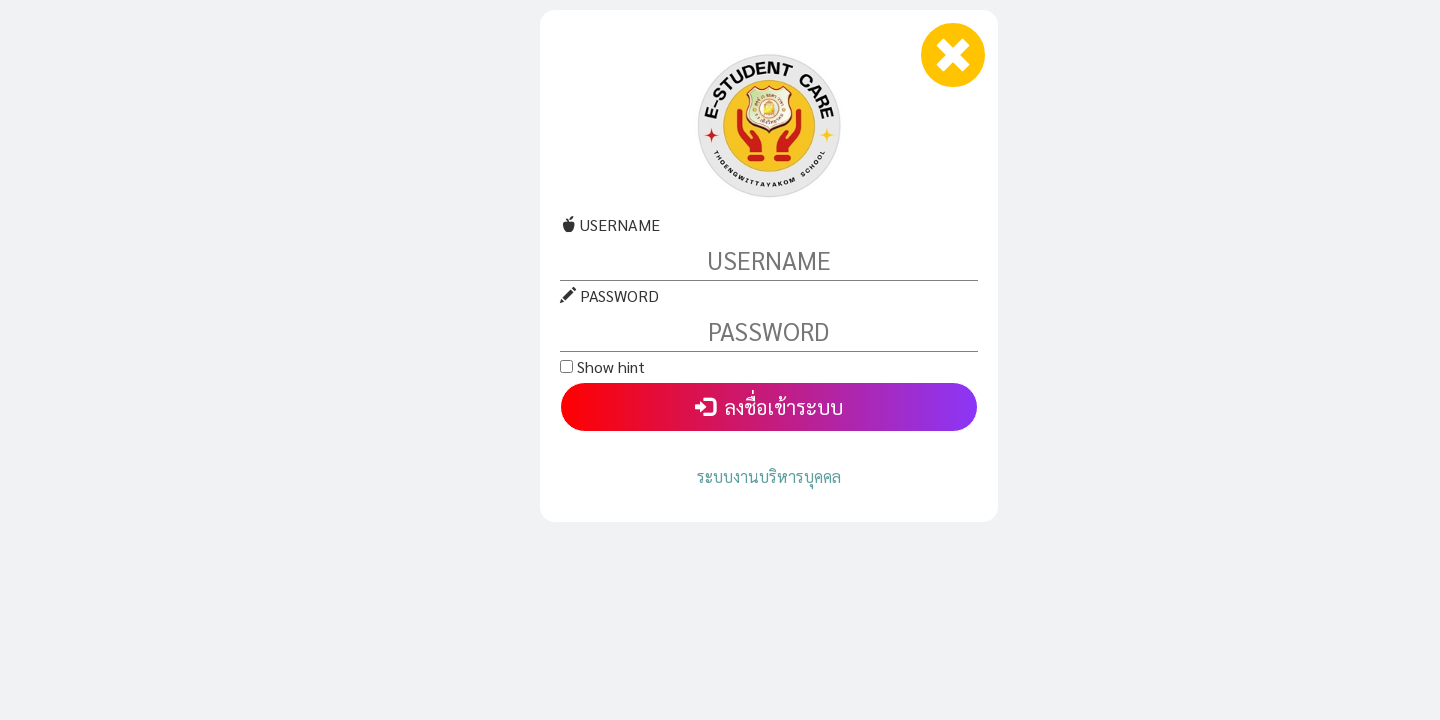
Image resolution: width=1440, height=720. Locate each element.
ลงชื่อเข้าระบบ (769, 407)
